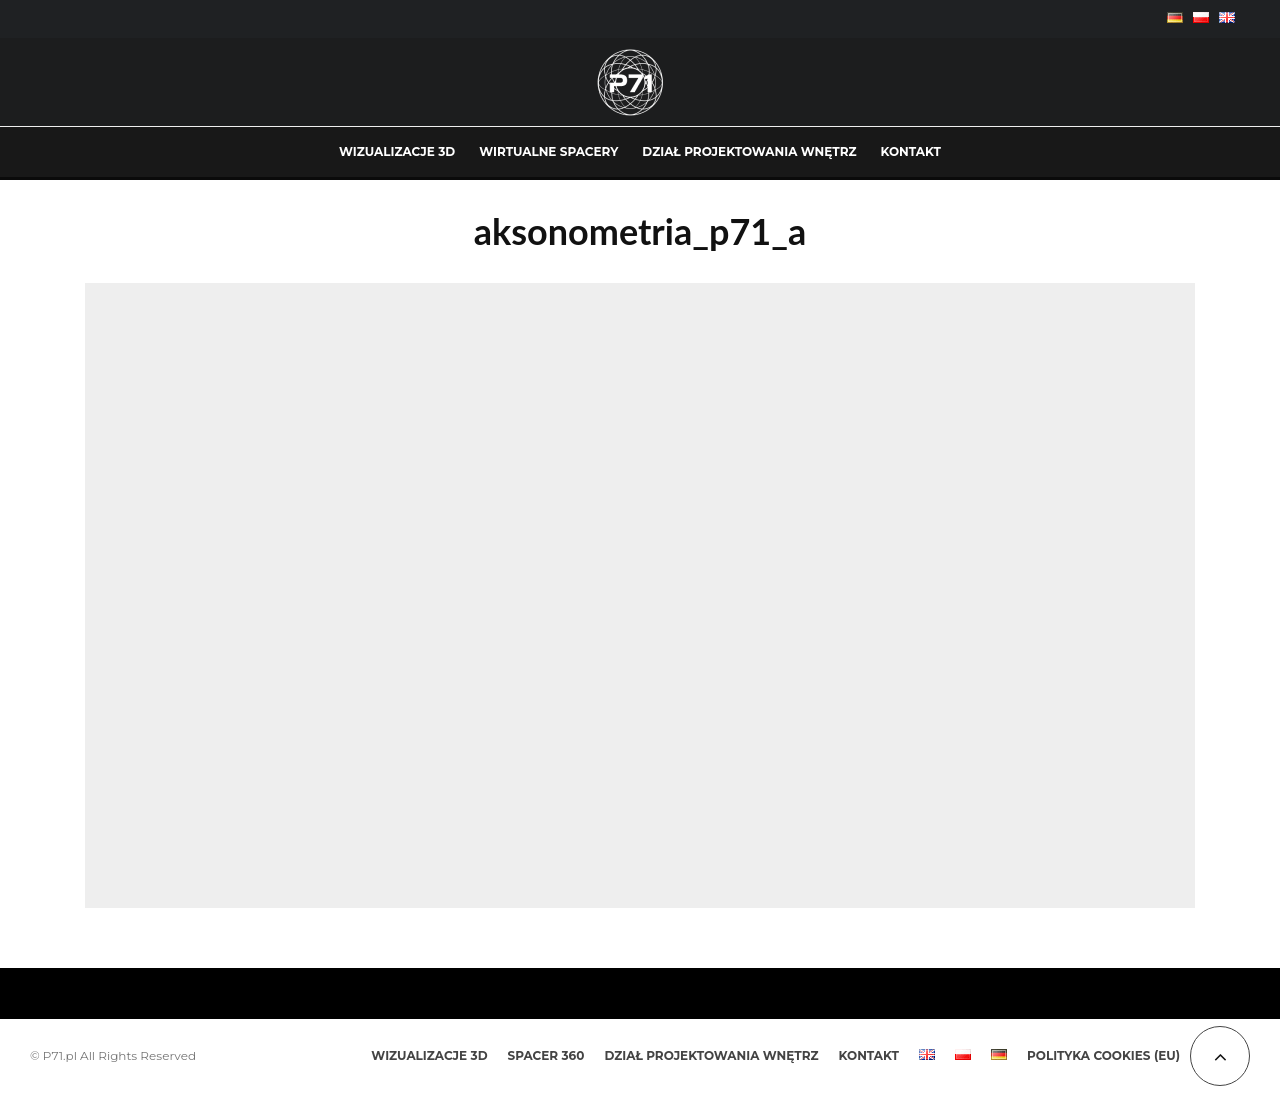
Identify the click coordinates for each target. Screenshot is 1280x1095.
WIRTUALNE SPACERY (548, 151)
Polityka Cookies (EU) (1103, 1055)
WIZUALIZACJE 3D (397, 151)
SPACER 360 (546, 1055)
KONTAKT (911, 151)
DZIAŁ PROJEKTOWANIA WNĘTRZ (749, 151)
